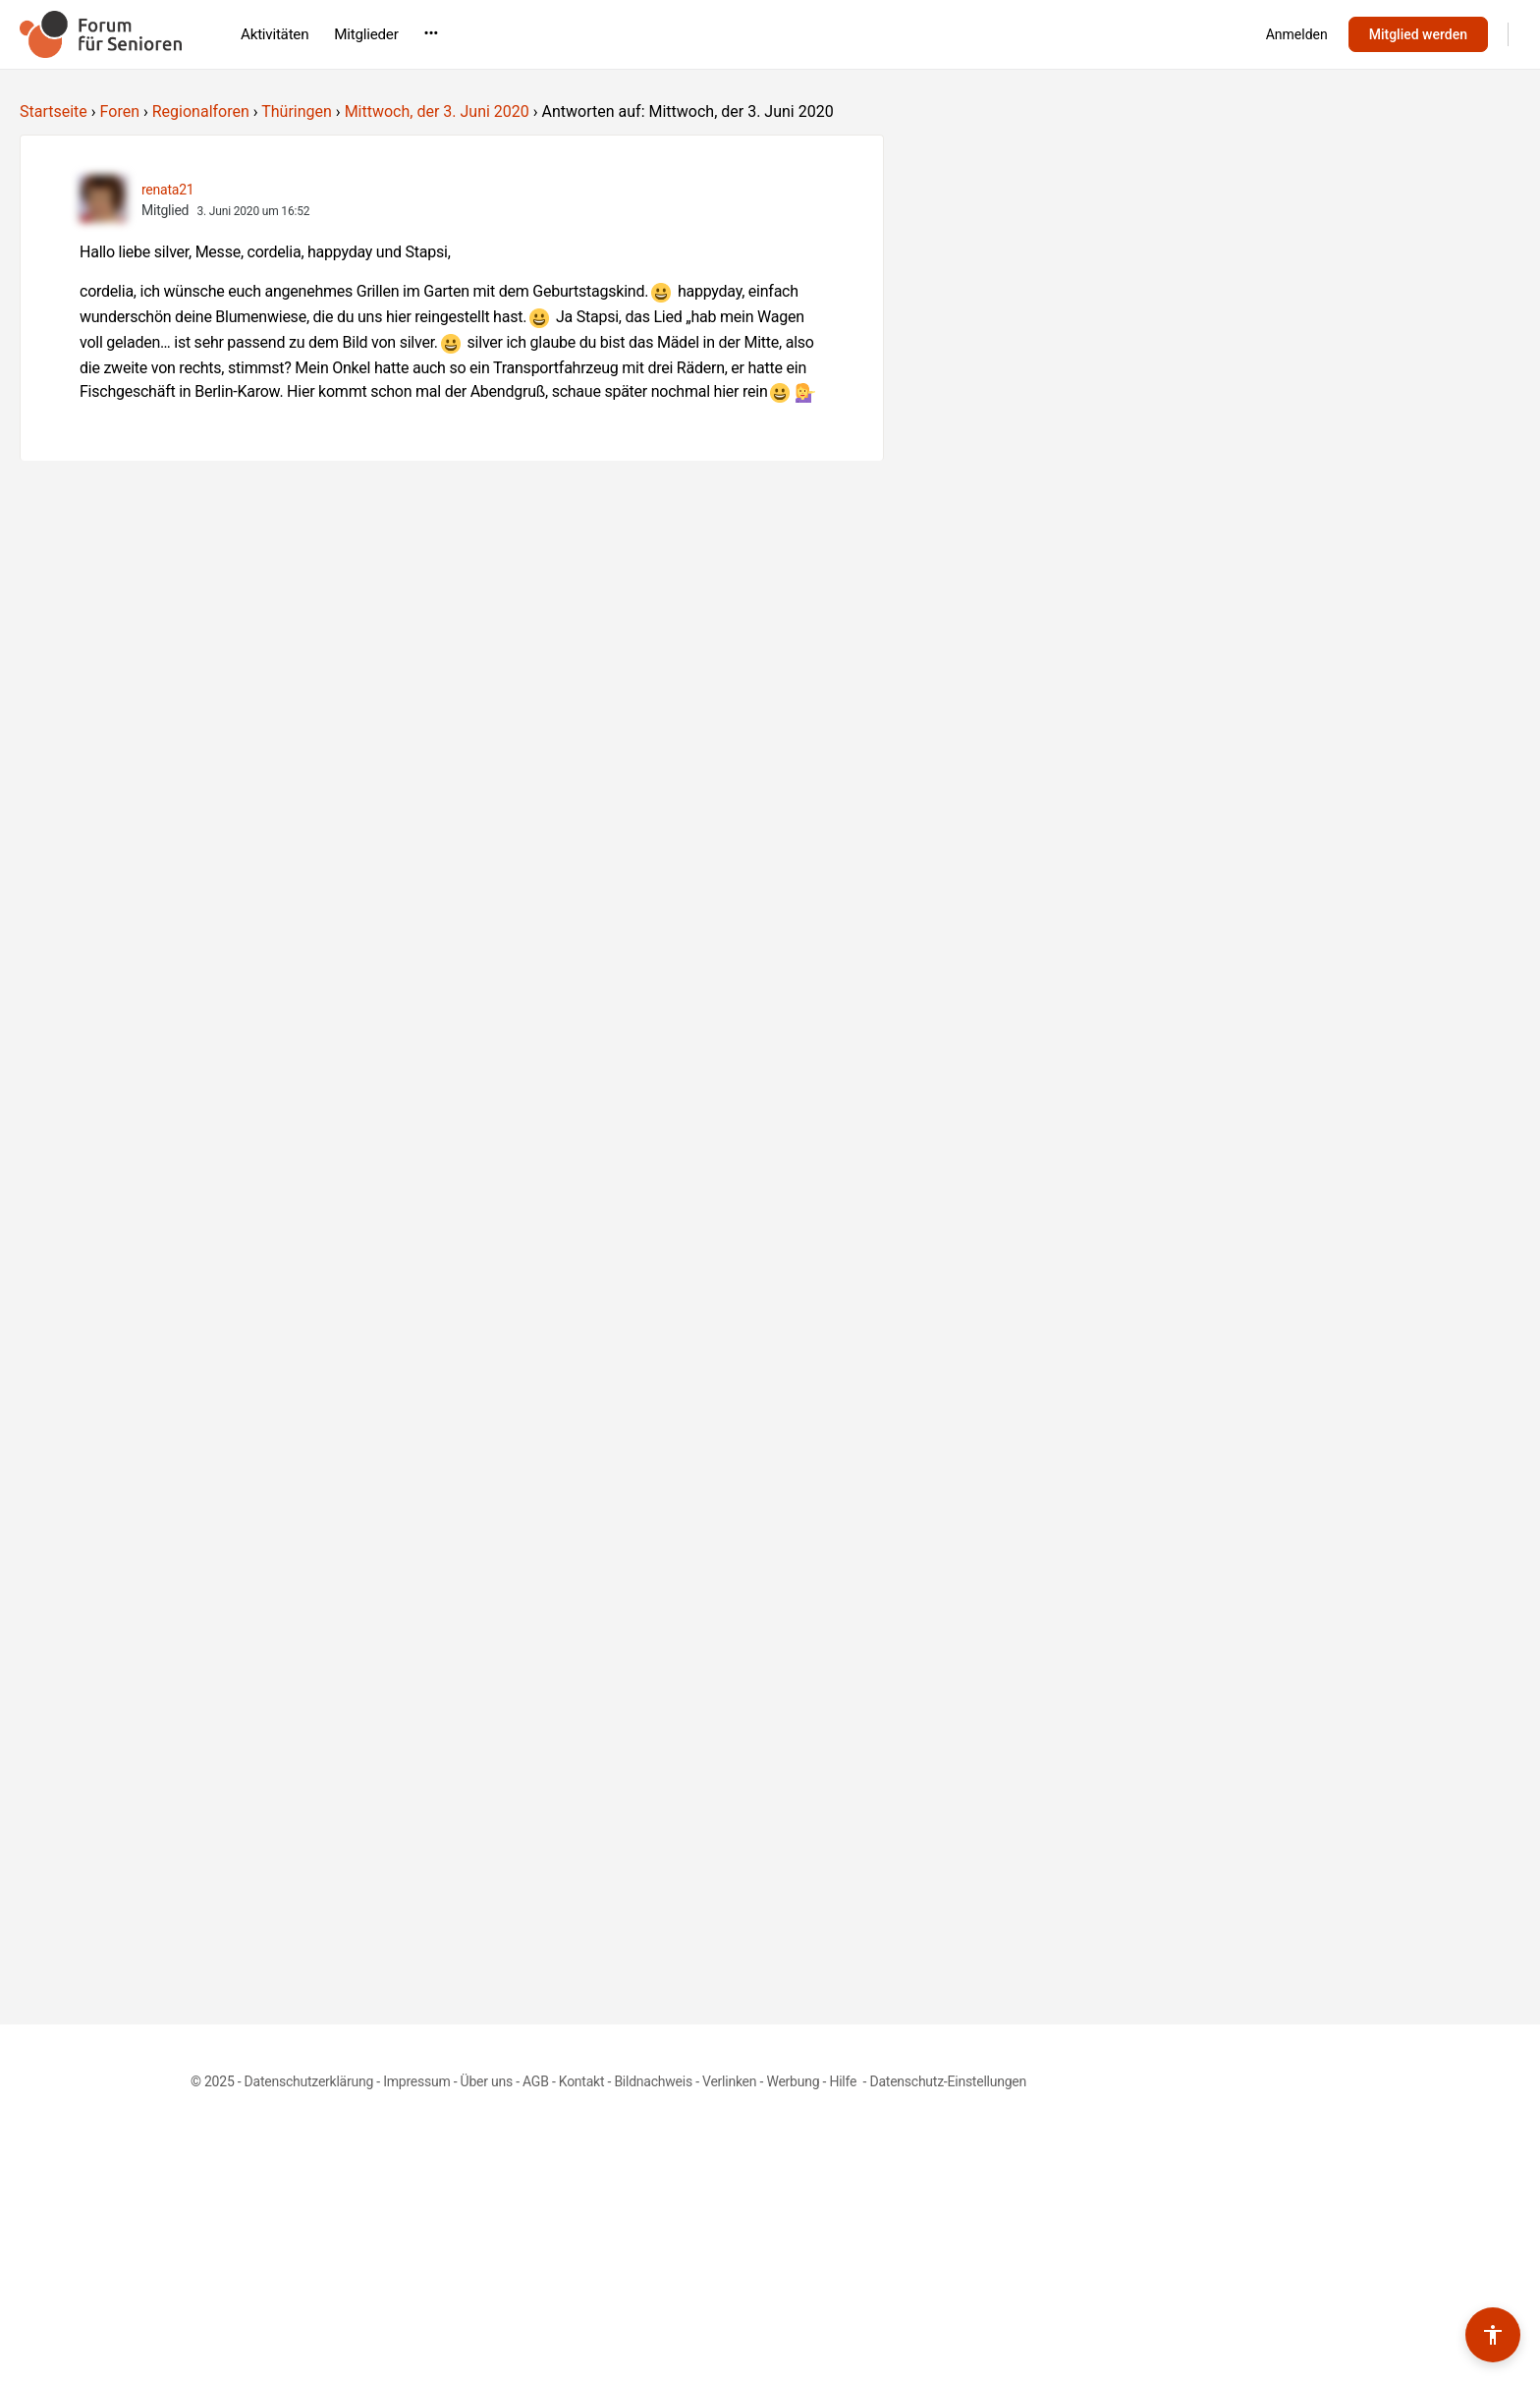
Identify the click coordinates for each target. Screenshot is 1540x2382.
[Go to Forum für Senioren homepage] (101, 32)
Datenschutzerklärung (309, 2081)
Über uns (487, 2081)
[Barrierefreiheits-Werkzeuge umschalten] (1492, 2334)
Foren (119, 111)
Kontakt (582, 2081)
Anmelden (1297, 34)
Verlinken (729, 2081)
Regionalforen (200, 111)
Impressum (416, 2081)
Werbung (792, 2081)
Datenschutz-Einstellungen (947, 2081)
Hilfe (844, 2081)
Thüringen (296, 111)
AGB (535, 2081)
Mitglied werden (1418, 34)
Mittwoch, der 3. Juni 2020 (437, 111)
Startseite (53, 111)
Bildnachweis (653, 2081)
